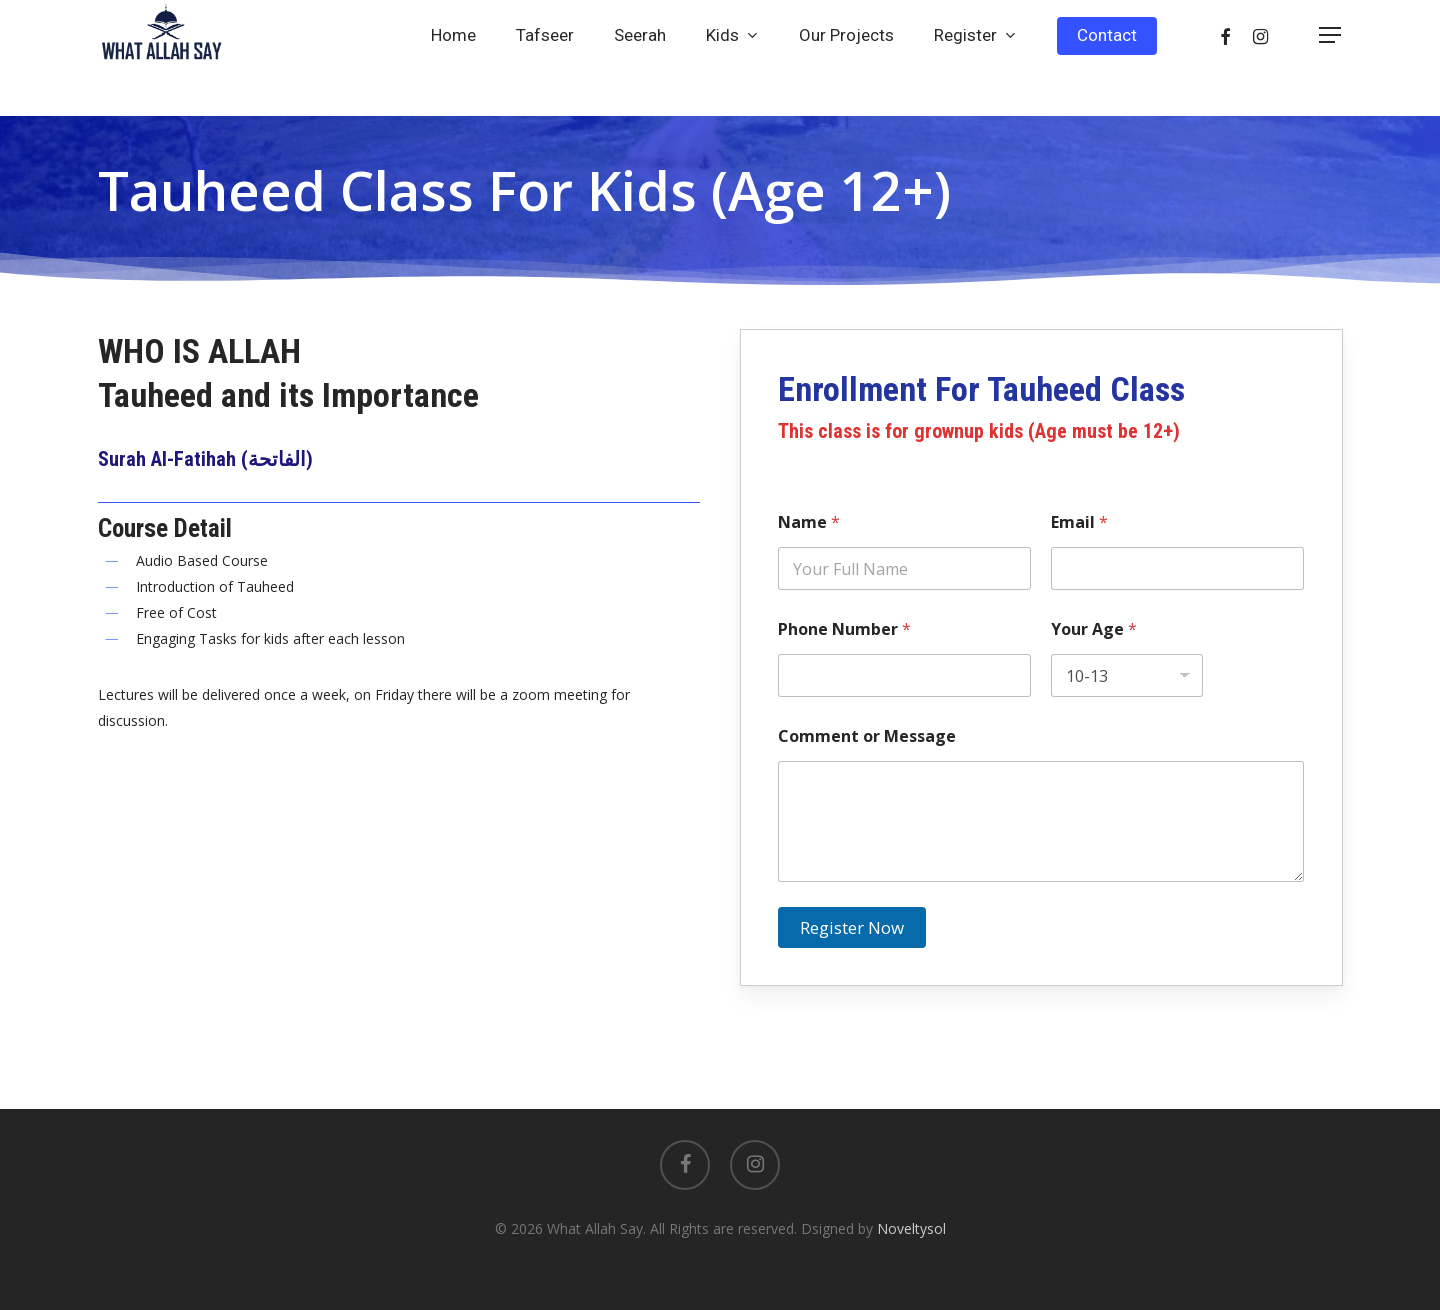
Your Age (1094, 629)
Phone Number (844, 629)
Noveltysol (911, 1228)
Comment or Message (867, 736)
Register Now (852, 927)
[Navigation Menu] (1331, 58)
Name (809, 522)
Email (1079, 522)
